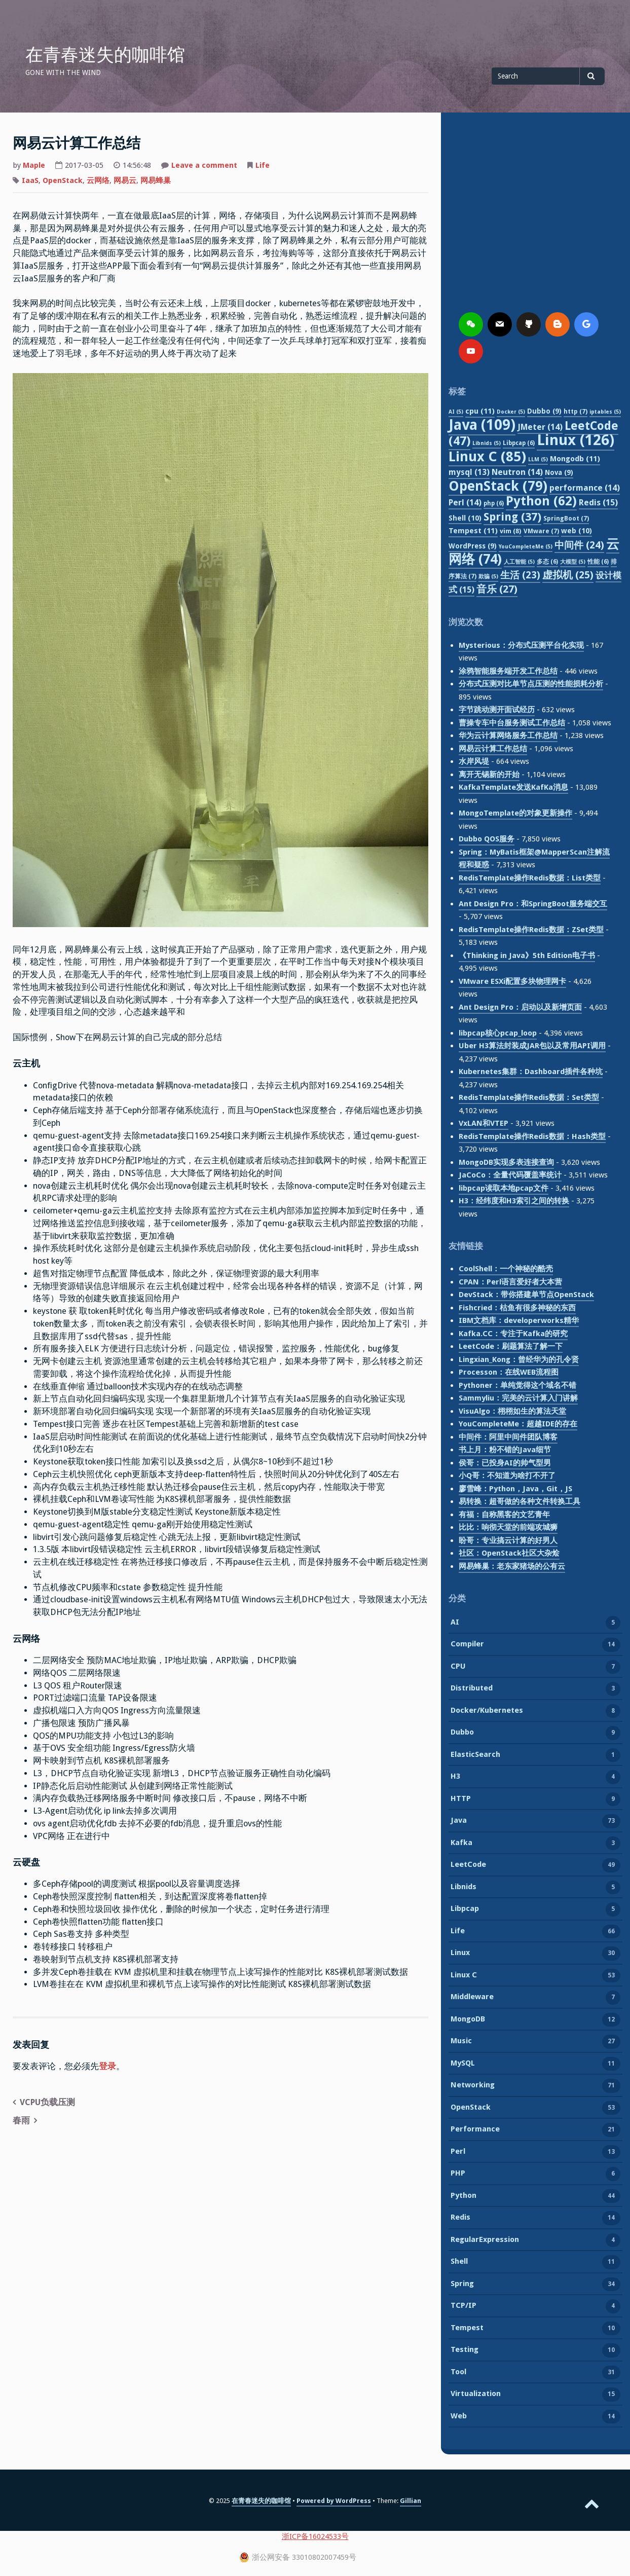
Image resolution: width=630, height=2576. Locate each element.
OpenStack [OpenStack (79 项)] (498, 486)
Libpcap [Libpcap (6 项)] (519, 443)
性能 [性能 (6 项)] (598, 561)
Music (461, 2041)
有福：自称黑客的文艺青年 (504, 1514)
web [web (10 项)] (576, 531)
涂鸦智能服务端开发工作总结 (508, 671)
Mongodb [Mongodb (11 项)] (575, 458)
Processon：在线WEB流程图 (509, 1372)
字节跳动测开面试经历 (497, 709)
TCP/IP (463, 2306)
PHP (458, 2174)
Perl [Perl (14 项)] (465, 502)
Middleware (472, 1997)
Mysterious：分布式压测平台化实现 (521, 645)
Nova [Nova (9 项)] (559, 472)
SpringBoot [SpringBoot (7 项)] (566, 518)
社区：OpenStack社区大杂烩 (509, 1553)
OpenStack (63, 180)
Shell (459, 2262)
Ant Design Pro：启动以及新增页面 (520, 1007)
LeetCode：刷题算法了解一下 (511, 1346)
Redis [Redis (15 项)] (598, 502)
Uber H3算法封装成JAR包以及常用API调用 (532, 1045)
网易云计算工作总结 (493, 748)
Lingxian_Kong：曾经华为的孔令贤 (519, 1359)
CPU (458, 1667)
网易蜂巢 (155, 180)
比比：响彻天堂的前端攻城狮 (508, 1527)
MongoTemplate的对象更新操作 (515, 813)
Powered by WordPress (334, 2501)
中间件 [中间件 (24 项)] (579, 545)
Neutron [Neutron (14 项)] (517, 472)
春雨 (21, 2120)
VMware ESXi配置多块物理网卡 (512, 981)
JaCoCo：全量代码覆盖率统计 (510, 1175)
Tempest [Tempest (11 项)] (473, 530)
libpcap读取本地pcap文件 (503, 1188)
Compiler (467, 1644)
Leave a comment (204, 166)
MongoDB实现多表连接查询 (506, 1162)
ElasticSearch (475, 1755)
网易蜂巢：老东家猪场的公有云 (512, 1566)
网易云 (125, 180)
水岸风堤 (474, 761)
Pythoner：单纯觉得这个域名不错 (517, 1385)
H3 (455, 1777)
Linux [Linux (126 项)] (575, 440)
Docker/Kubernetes (487, 1711)
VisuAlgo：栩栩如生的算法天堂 (512, 1411)
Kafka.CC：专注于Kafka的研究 (513, 1333)
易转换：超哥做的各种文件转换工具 (519, 1501)
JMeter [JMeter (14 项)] (540, 427)
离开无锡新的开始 (489, 774)
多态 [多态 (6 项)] (547, 561)
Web (459, 2416)
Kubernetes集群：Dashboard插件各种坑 (531, 1071)
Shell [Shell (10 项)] (465, 518)
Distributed (472, 1689)
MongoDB (468, 2020)
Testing (464, 2350)
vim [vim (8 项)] (511, 531)
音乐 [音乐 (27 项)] (496, 589)
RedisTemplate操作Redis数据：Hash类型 (532, 1136)
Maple (34, 165)
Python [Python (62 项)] (541, 501)
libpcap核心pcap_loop (498, 1033)
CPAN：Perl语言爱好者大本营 (510, 1281)
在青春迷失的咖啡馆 (105, 55)
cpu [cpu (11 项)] (480, 411)
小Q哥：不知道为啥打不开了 (507, 1475)
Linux (460, 1953)
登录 (107, 2066)
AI (455, 1623)
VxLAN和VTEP (483, 1123)
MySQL (463, 2064)
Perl (458, 2152)
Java (459, 1821)
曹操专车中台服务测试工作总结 (512, 722)
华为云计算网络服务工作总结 (508, 735)
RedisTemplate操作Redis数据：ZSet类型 (531, 929)
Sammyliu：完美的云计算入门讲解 (518, 1398)
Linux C (464, 1975)
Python (463, 2196)
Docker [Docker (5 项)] (511, 412)
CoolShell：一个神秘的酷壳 (506, 1268)
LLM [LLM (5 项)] (538, 459)
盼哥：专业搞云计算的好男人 (508, 1540)
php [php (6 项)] (494, 503)
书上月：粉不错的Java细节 (505, 1449)
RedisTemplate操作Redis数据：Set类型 (529, 1097)
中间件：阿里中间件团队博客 (508, 1437)
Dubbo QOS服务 (486, 838)
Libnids (463, 1887)
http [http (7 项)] (575, 411)
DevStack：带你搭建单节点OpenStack (526, 1294)
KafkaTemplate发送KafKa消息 (513, 787)
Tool (458, 2372)
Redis (460, 2218)
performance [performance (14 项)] (584, 488)
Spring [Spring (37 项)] (512, 516)
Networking (473, 2085)
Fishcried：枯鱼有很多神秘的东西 (517, 1307)
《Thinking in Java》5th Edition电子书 (527, 955)
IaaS (30, 180)
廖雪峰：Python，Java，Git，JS (515, 1488)
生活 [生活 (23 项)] (520, 575)
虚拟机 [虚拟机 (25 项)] (568, 575)
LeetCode (468, 1865)
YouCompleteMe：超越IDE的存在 (518, 1423)
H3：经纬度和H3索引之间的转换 (514, 1200)
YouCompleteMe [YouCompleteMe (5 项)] (525, 546)
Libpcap (465, 1909)
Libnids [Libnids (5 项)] (486, 443)
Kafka (461, 1843)
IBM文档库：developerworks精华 (519, 1320)
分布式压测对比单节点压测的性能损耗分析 (531, 683)
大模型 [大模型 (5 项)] (572, 562)
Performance (475, 2130)
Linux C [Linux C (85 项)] (487, 456)
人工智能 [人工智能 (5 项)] (519, 562)
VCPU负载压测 (47, 2102)
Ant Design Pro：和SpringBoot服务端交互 (533, 903)
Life (262, 165)
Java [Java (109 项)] (482, 424)
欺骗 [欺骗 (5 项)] (488, 576)
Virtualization (476, 2394)
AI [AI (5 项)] (456, 412)
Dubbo (462, 1733)
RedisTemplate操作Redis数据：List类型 (530, 877)
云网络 (98, 180)
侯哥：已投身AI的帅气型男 (505, 1462)
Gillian (410, 2501)
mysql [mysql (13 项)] (469, 472)
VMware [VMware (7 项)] (541, 531)
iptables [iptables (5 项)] (605, 412)
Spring (462, 2284)
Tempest (467, 2328)
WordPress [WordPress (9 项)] (473, 546)
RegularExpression (485, 2240)
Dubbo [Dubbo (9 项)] (544, 411)
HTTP (461, 1799)
